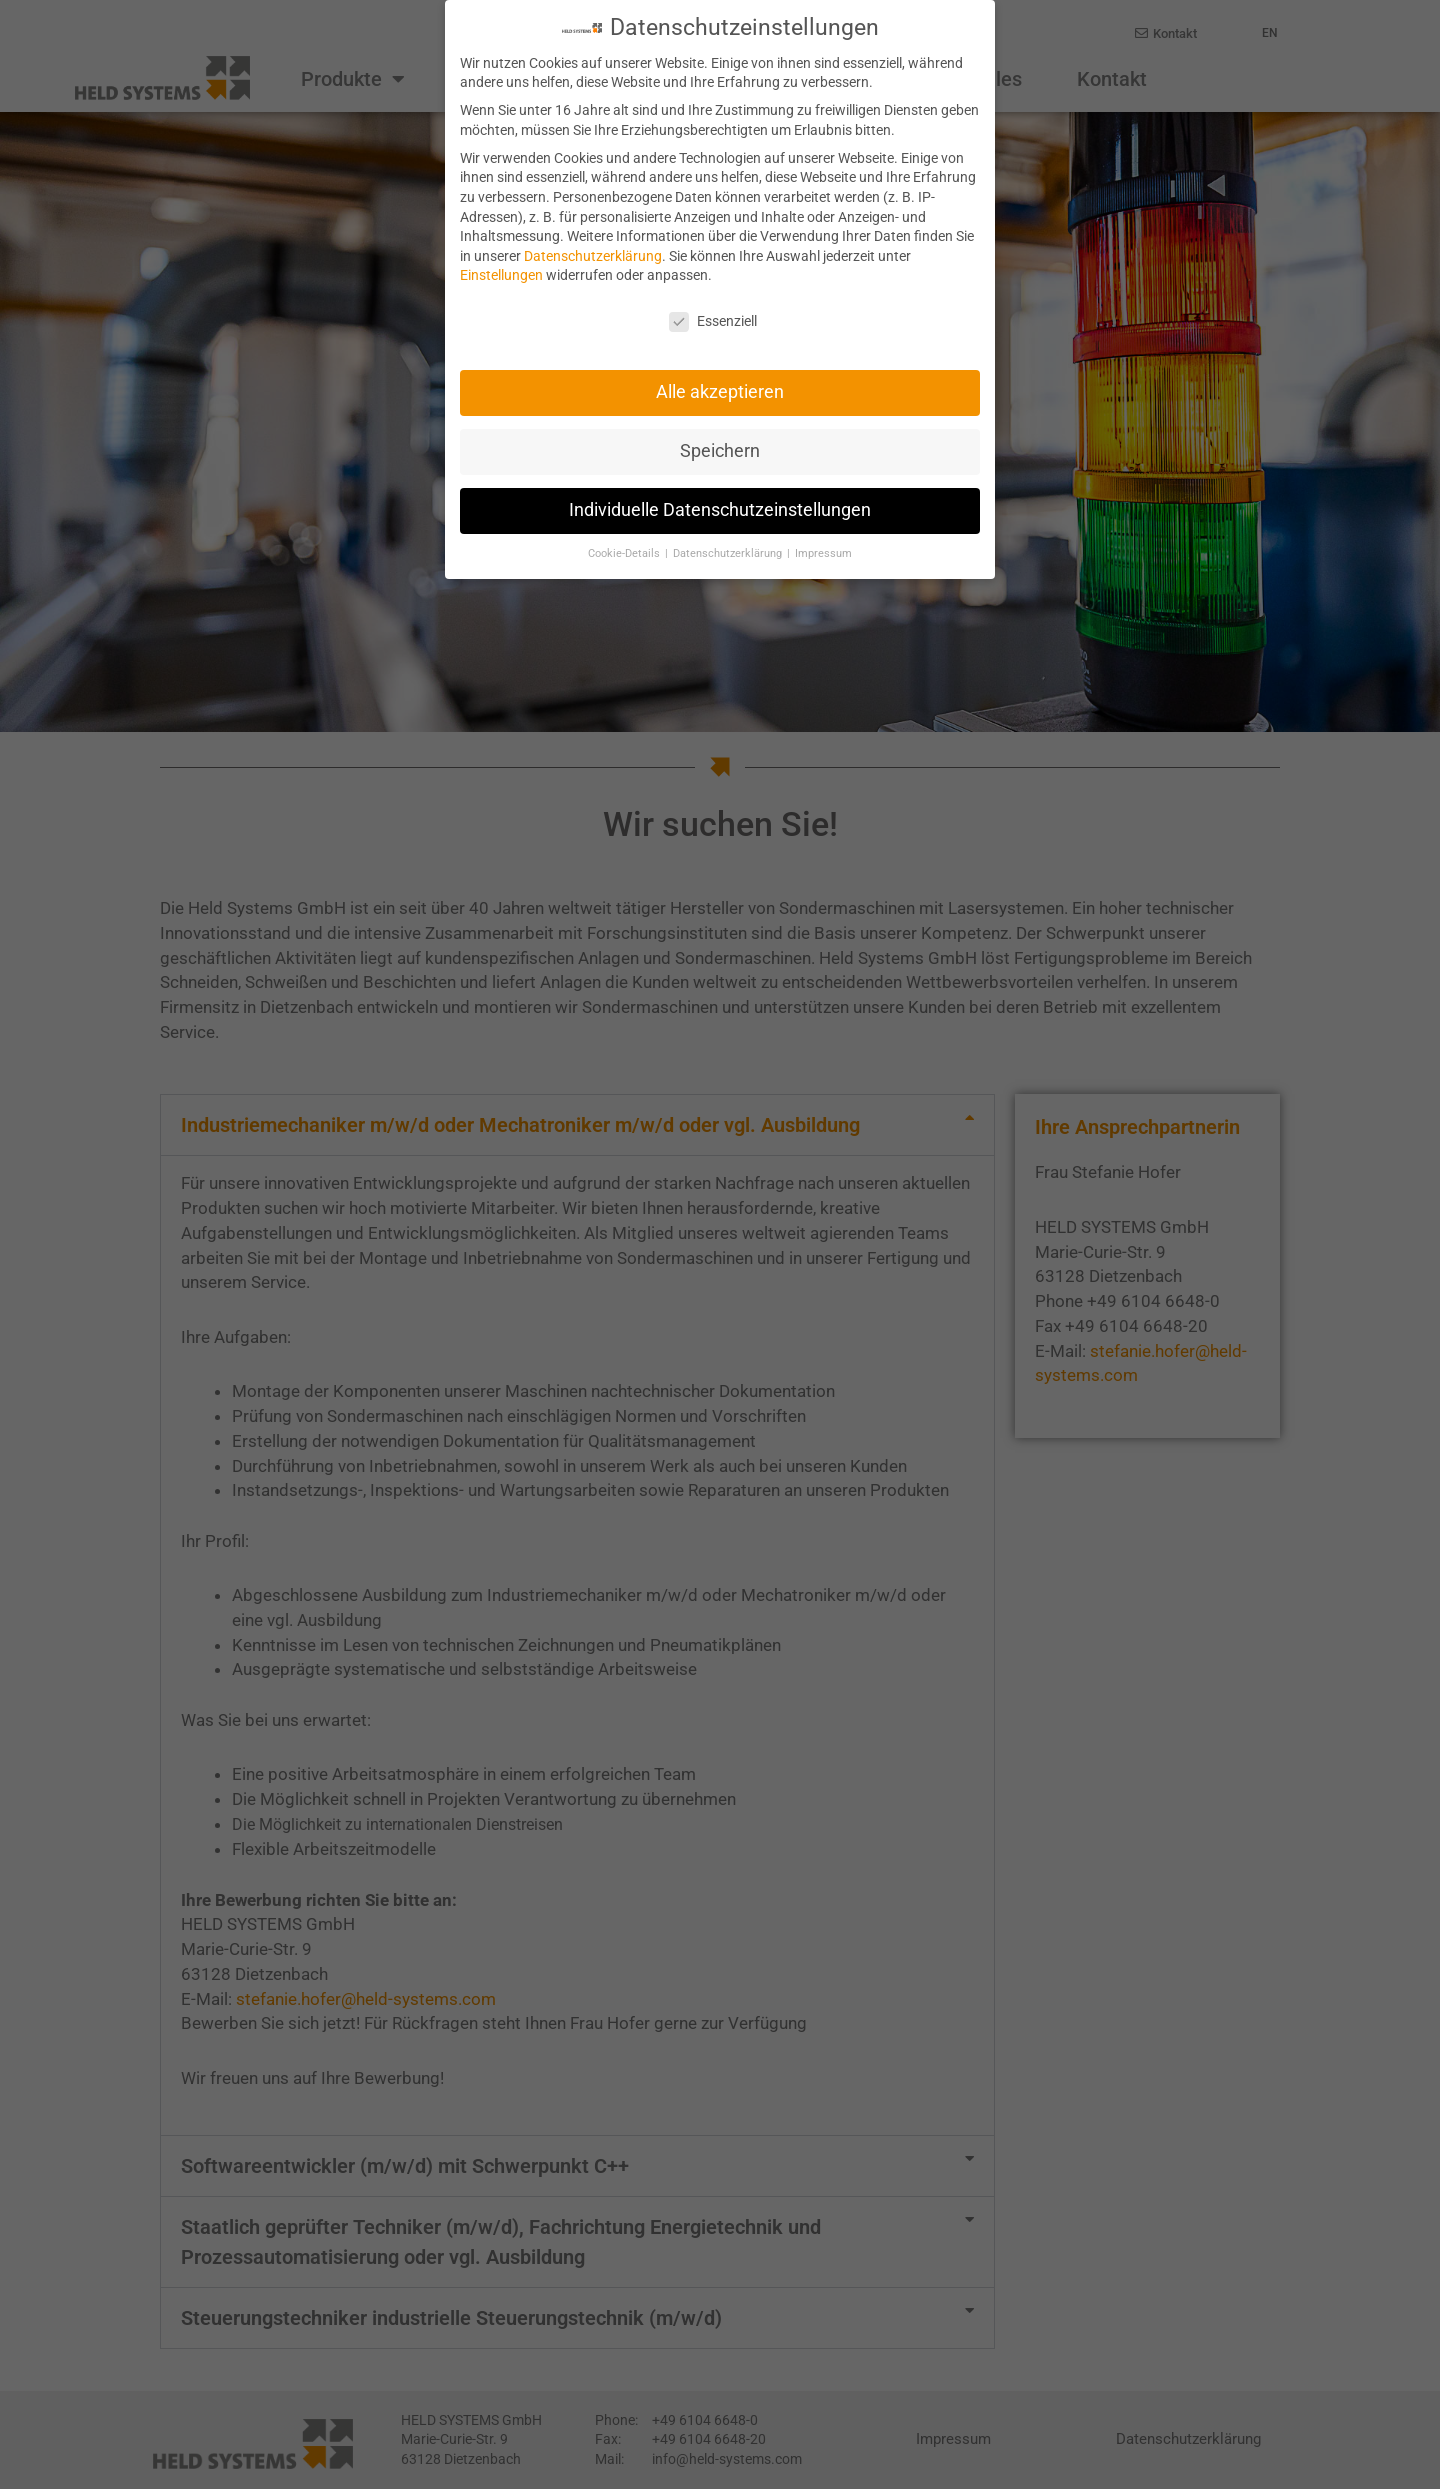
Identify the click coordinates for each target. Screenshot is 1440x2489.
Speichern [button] (720, 448)
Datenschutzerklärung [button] (729, 550)
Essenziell (713, 318)
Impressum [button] (823, 550)
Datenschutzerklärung (593, 253)
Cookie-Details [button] (625, 550)
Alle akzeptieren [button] (720, 389)
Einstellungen (501, 272)
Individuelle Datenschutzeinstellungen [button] (720, 507)
